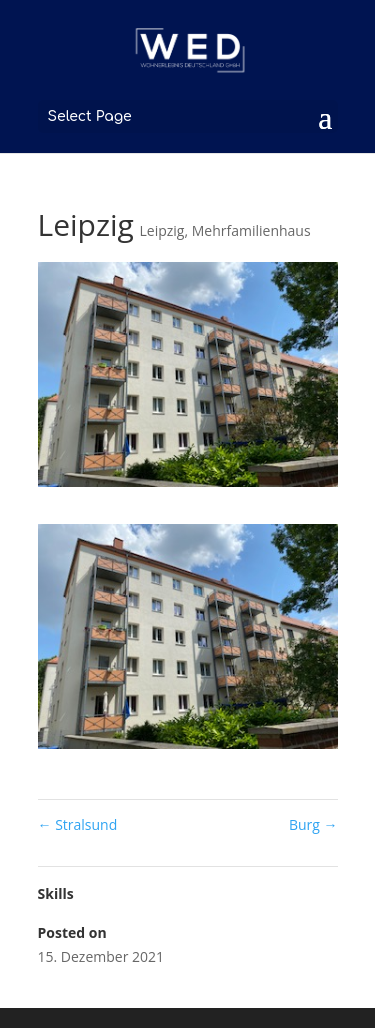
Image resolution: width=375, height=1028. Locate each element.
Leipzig (162, 230)
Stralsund (78, 824)
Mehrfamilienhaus (251, 230)
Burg (313, 824)
